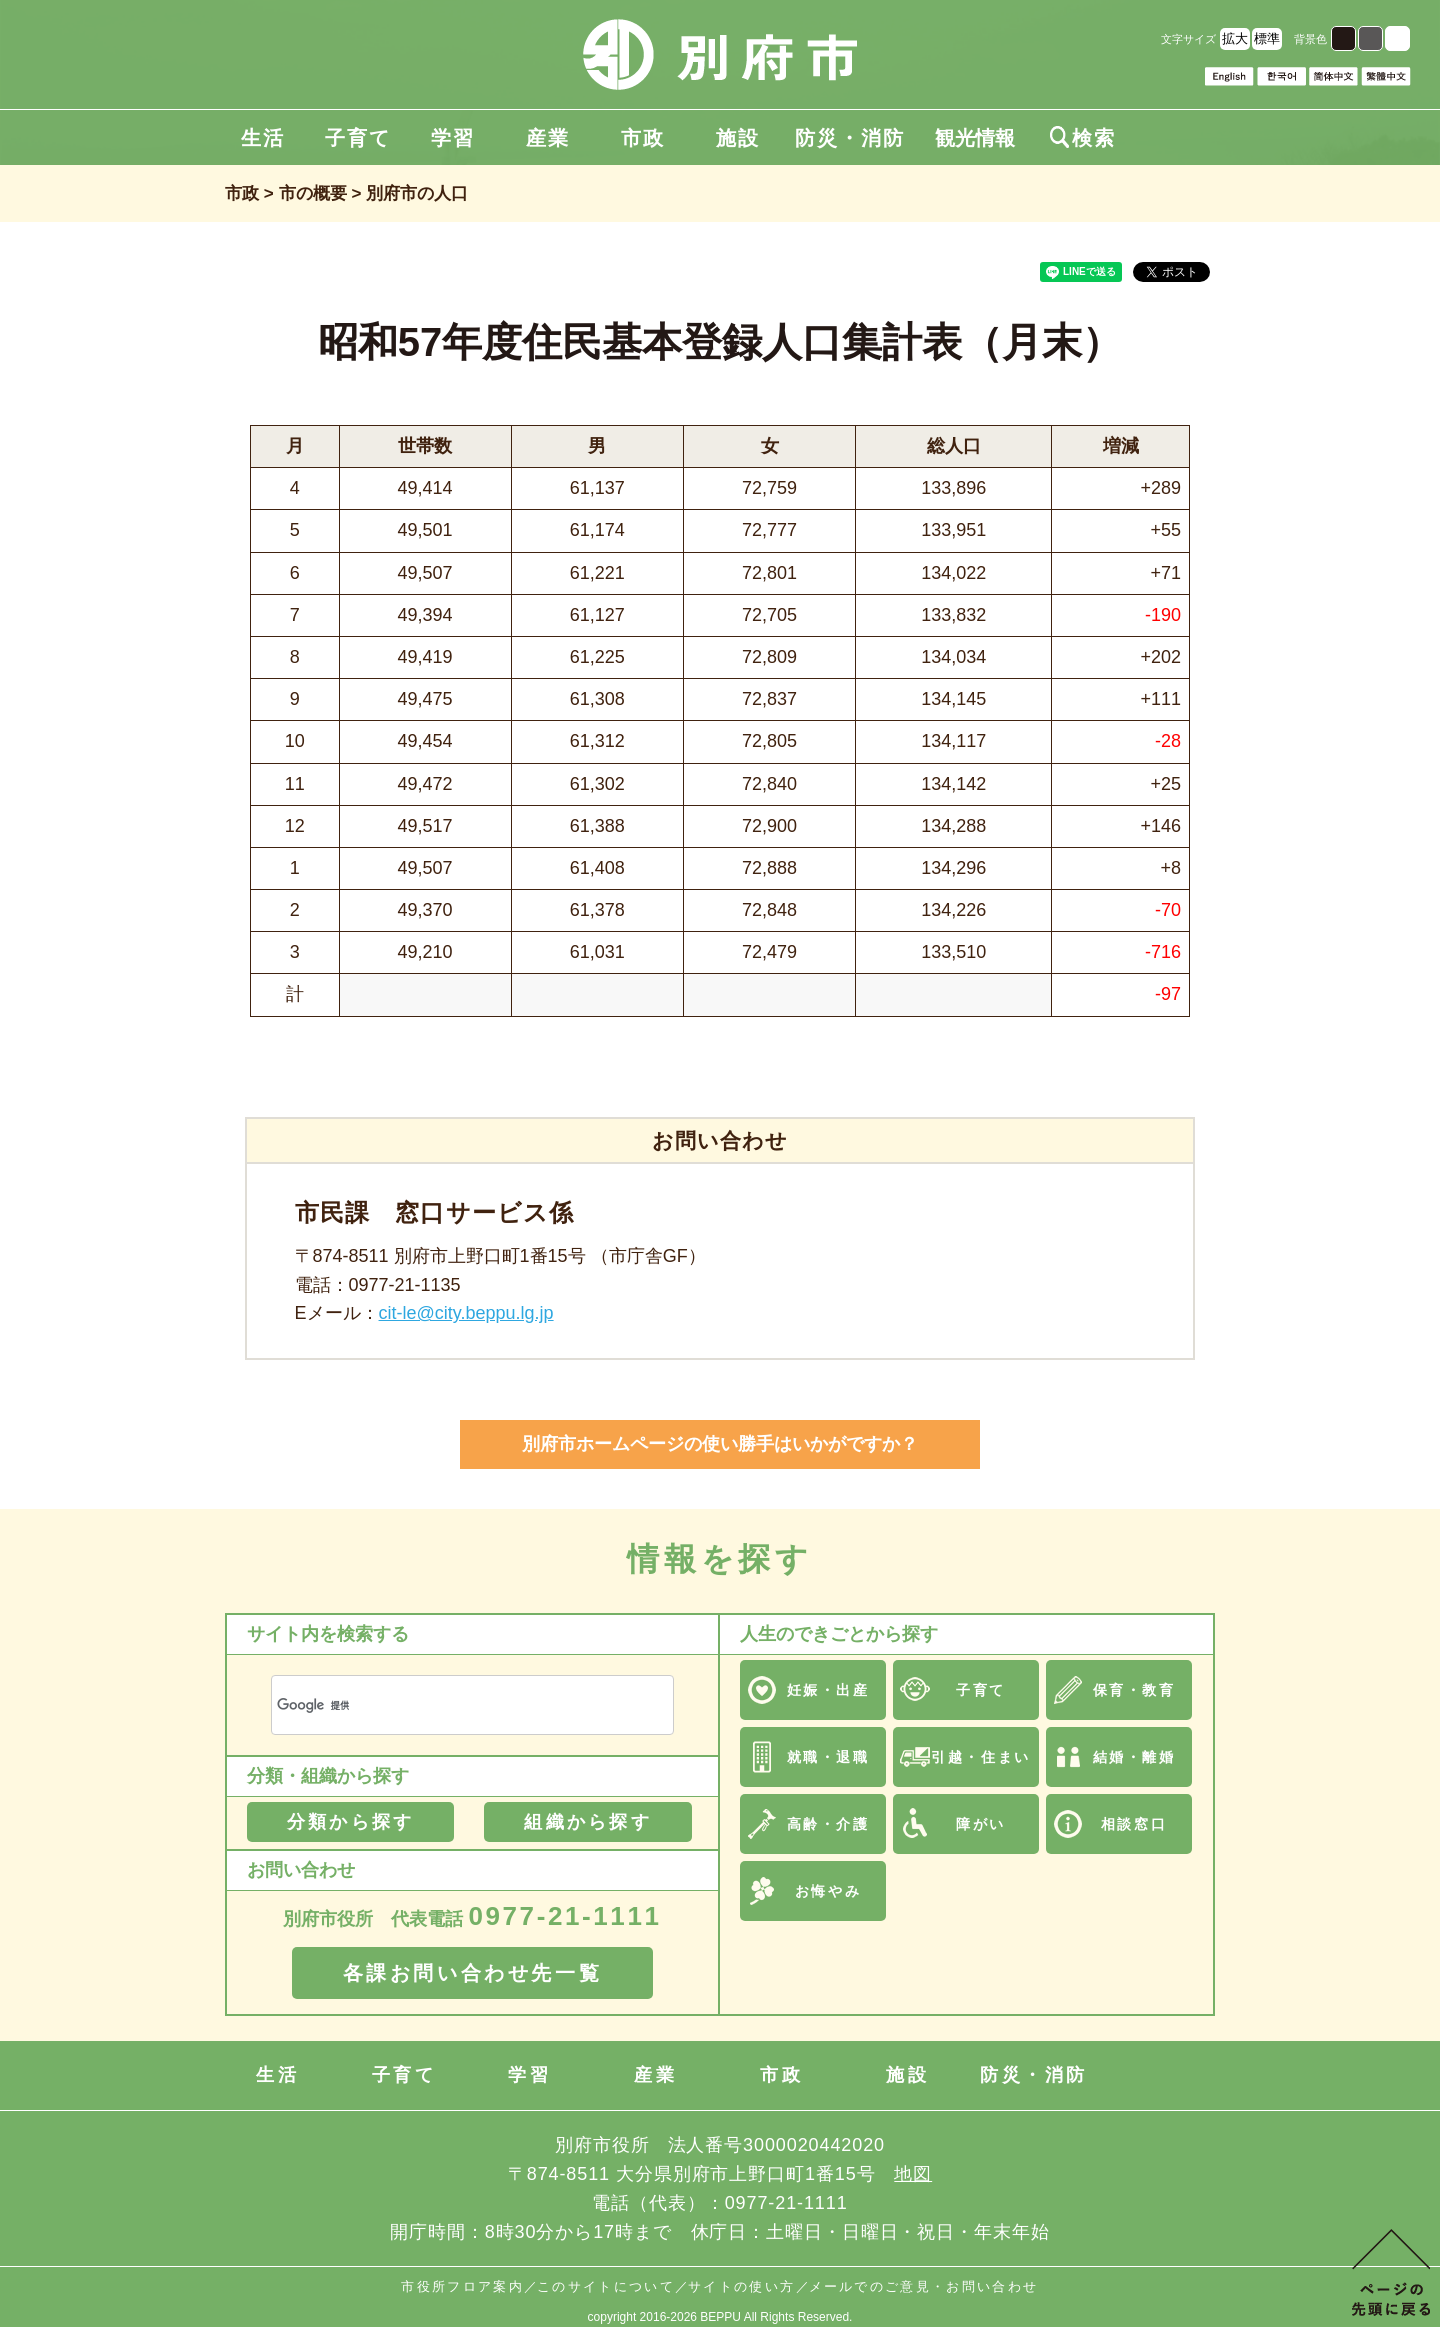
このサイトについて (606, 2286)
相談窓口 (1134, 1824)
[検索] (448, 1705)
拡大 (1235, 38)
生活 (263, 138)
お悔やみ (828, 1891)
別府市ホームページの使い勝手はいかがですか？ (720, 1444)
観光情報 (975, 138)
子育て (358, 138)
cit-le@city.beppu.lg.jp (466, 1313)
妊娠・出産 (828, 1690)
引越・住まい (980, 1757)
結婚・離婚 (1134, 1757)
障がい (981, 1824)
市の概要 (313, 193)
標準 (1267, 38)
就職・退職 (828, 1757)
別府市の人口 (417, 193)
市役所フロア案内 (462, 2286)
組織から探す (587, 1822)
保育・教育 (1134, 1690)
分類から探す (350, 1822)
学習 (453, 138)
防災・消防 (850, 138)
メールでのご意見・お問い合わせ (924, 2286)
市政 (643, 138)
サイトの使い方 (741, 2286)
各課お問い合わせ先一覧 (473, 1973)
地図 (913, 2174)
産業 (548, 138)
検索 (1083, 138)
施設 (738, 138)
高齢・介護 (828, 1824)
